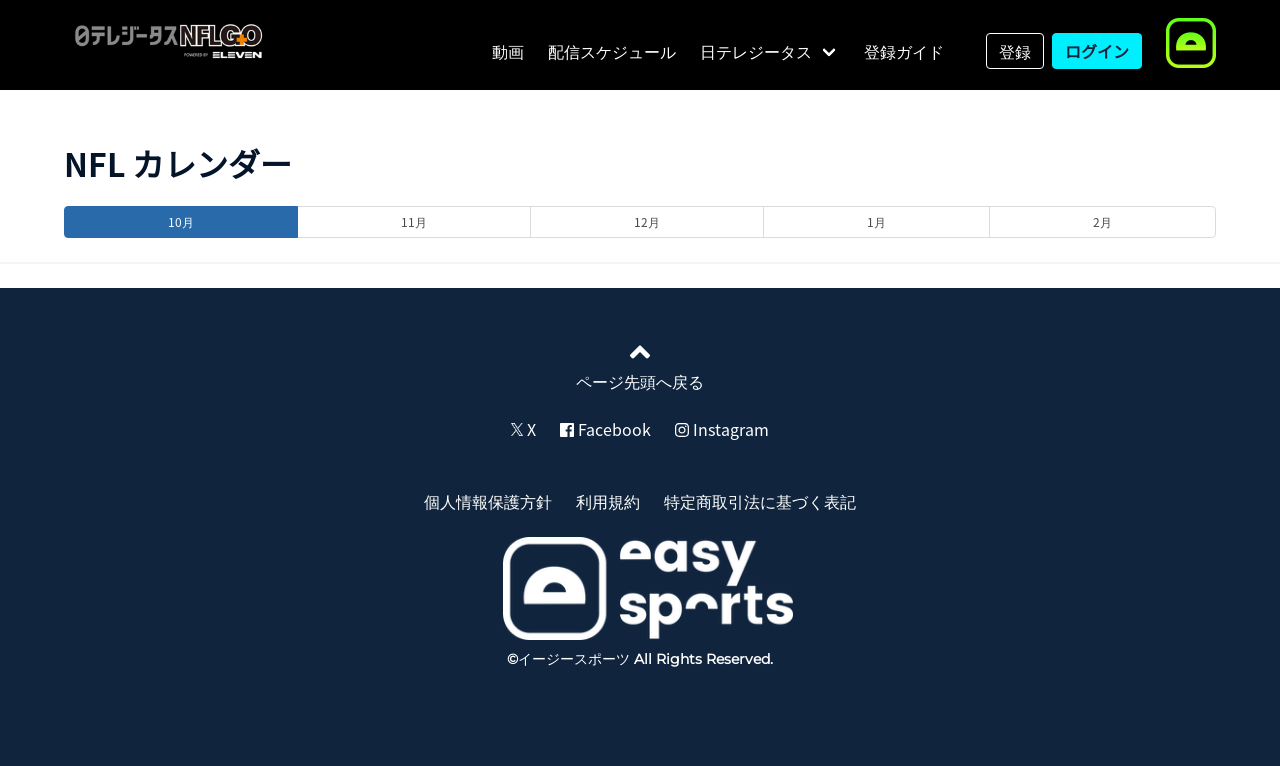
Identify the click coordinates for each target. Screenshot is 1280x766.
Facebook (605, 429)
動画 (508, 51)
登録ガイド (904, 51)
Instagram (722, 429)
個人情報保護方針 (488, 501)
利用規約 (608, 501)
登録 (1015, 51)
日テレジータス (756, 51)
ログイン (1097, 51)
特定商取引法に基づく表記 (760, 501)
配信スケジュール (612, 51)
